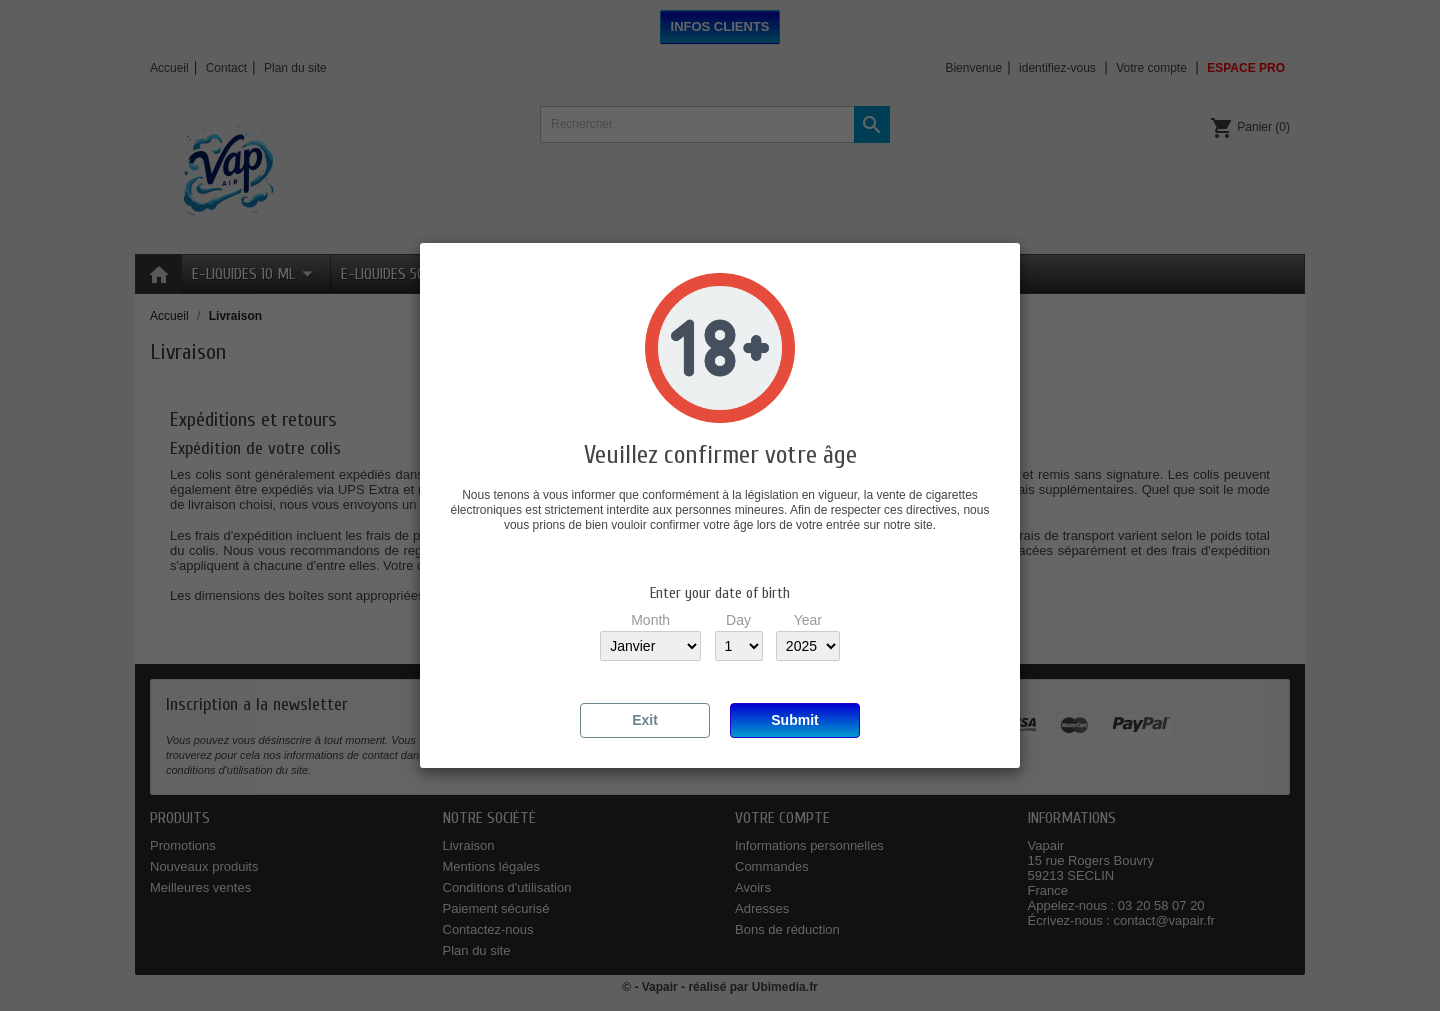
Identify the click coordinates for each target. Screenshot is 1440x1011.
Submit (794, 720)
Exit (645, 720)
